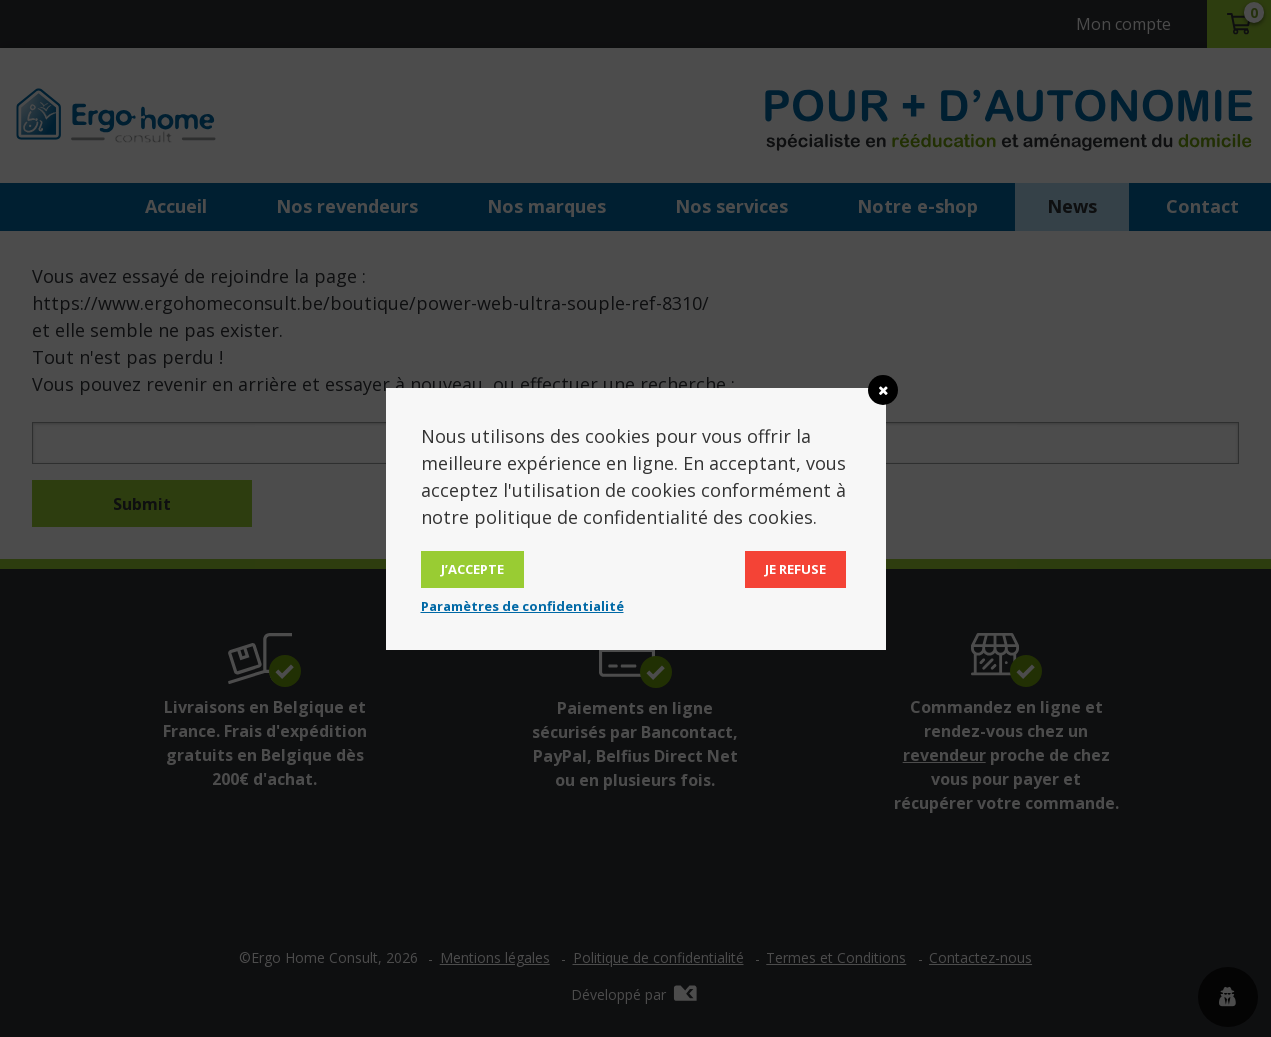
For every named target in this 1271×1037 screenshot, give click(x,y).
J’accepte (472, 569)
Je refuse (795, 569)
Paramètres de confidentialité (522, 606)
